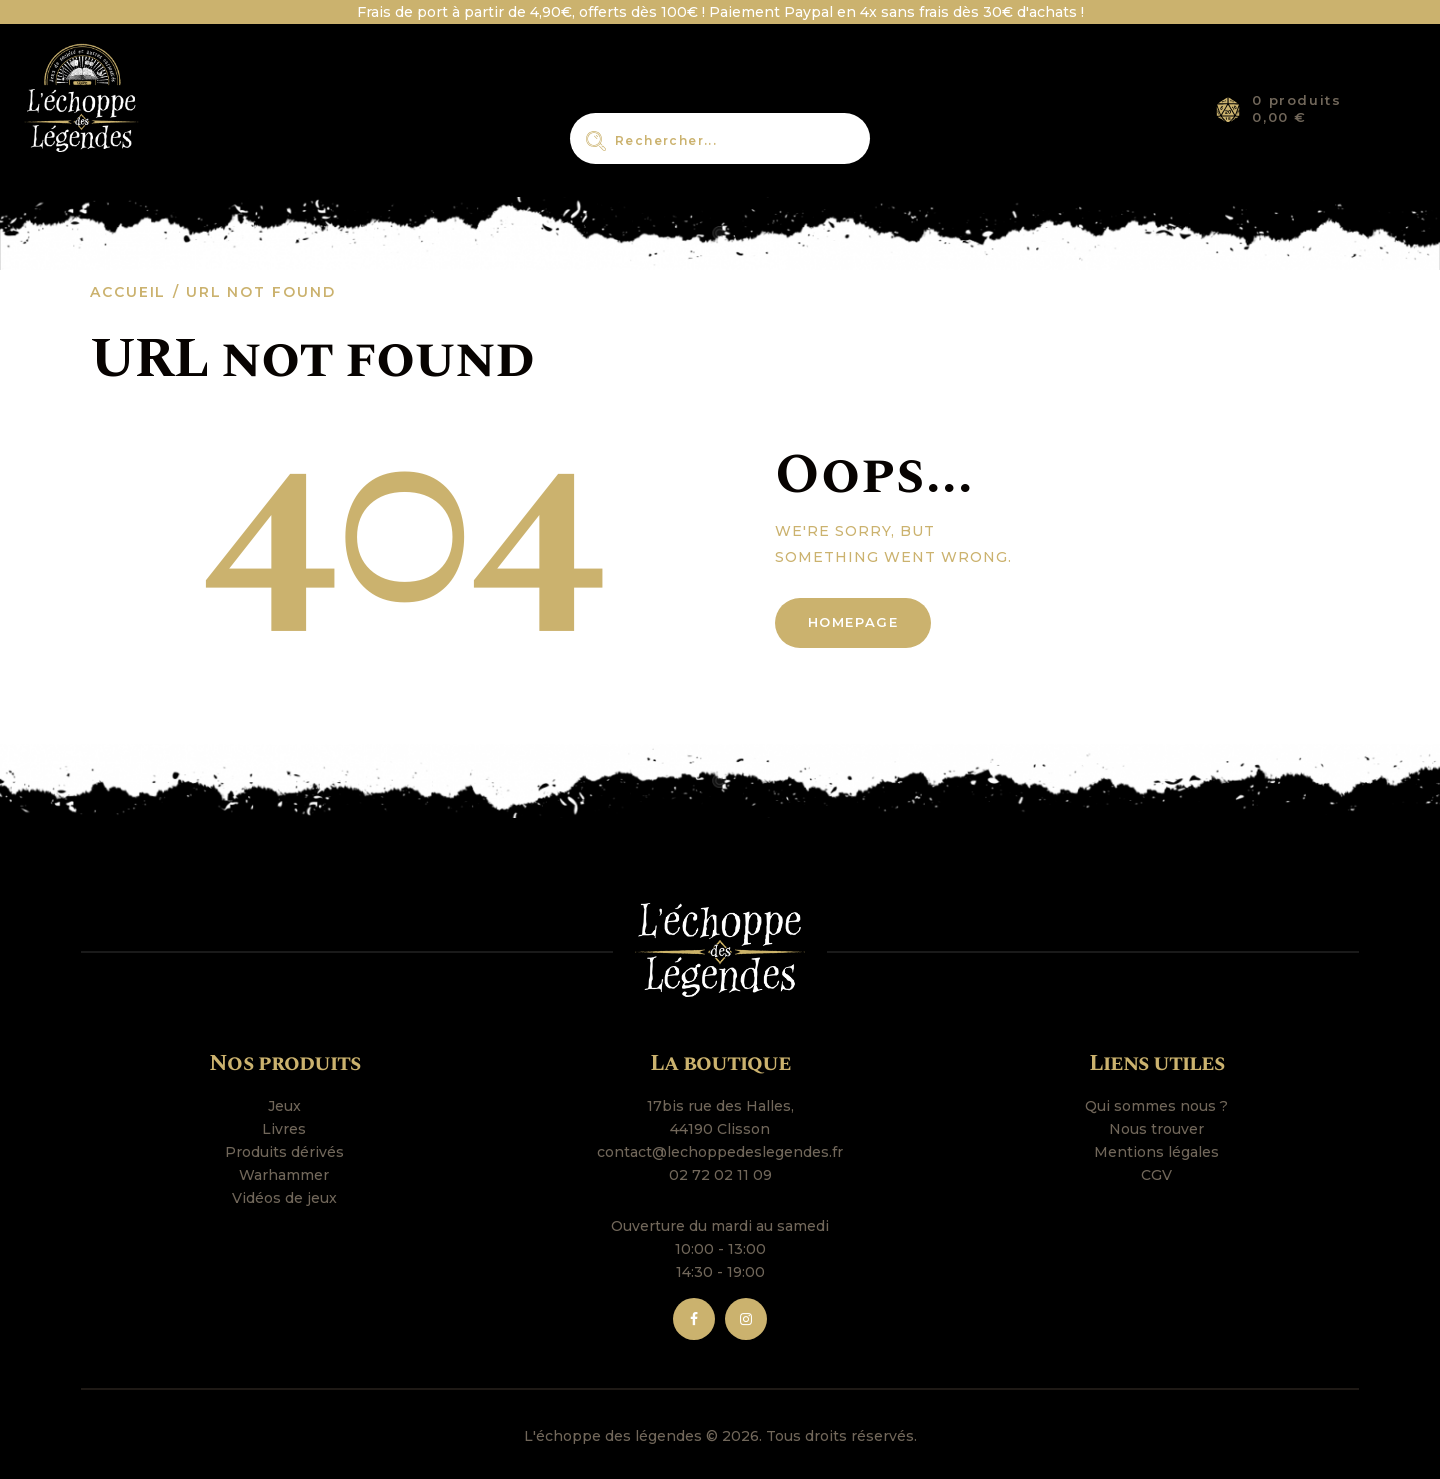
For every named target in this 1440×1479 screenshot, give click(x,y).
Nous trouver (1156, 1129)
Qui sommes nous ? (1156, 1106)
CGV (1156, 1175)
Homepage (853, 622)
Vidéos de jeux (284, 1198)
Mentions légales (1156, 1152)
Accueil (128, 292)
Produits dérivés (284, 1152)
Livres (284, 1129)
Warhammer (284, 1175)
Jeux (284, 1106)
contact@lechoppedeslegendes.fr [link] (720, 1152)
